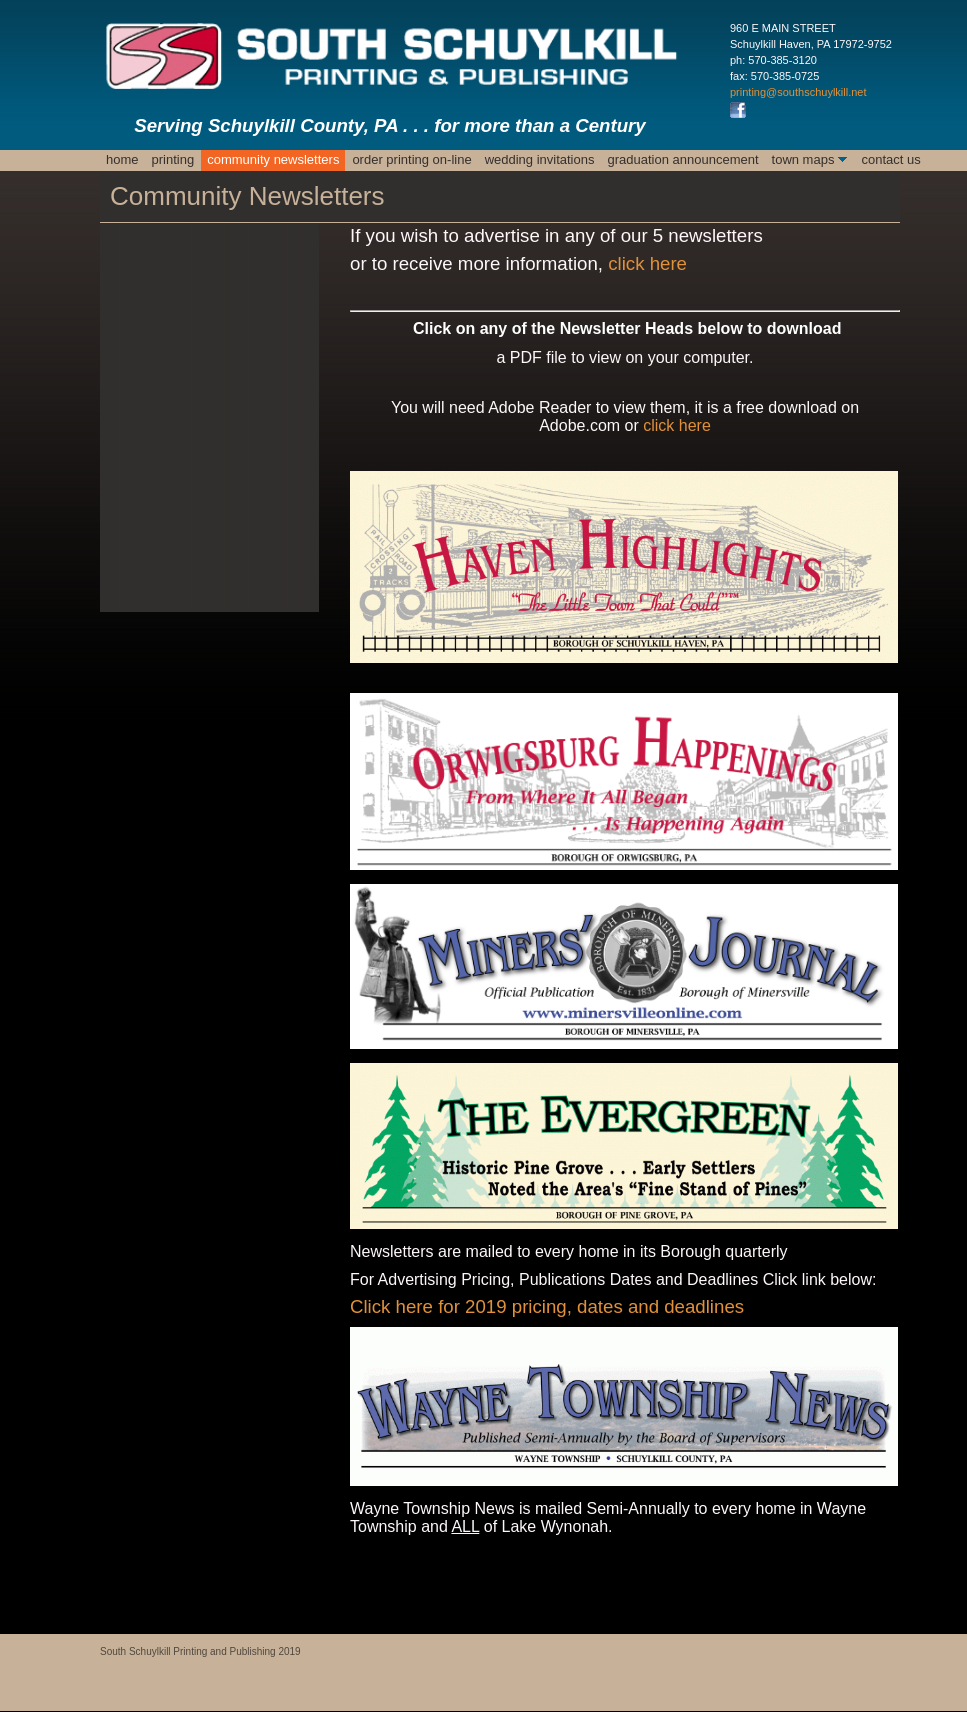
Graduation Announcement (682, 159)
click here (647, 263)
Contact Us (890, 159)
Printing (173, 159)
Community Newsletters (273, 159)
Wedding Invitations (540, 159)
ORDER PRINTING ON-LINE (411, 159)
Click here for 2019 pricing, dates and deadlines (547, 1306)
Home (122, 159)
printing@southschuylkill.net (798, 92)
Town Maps (803, 159)
